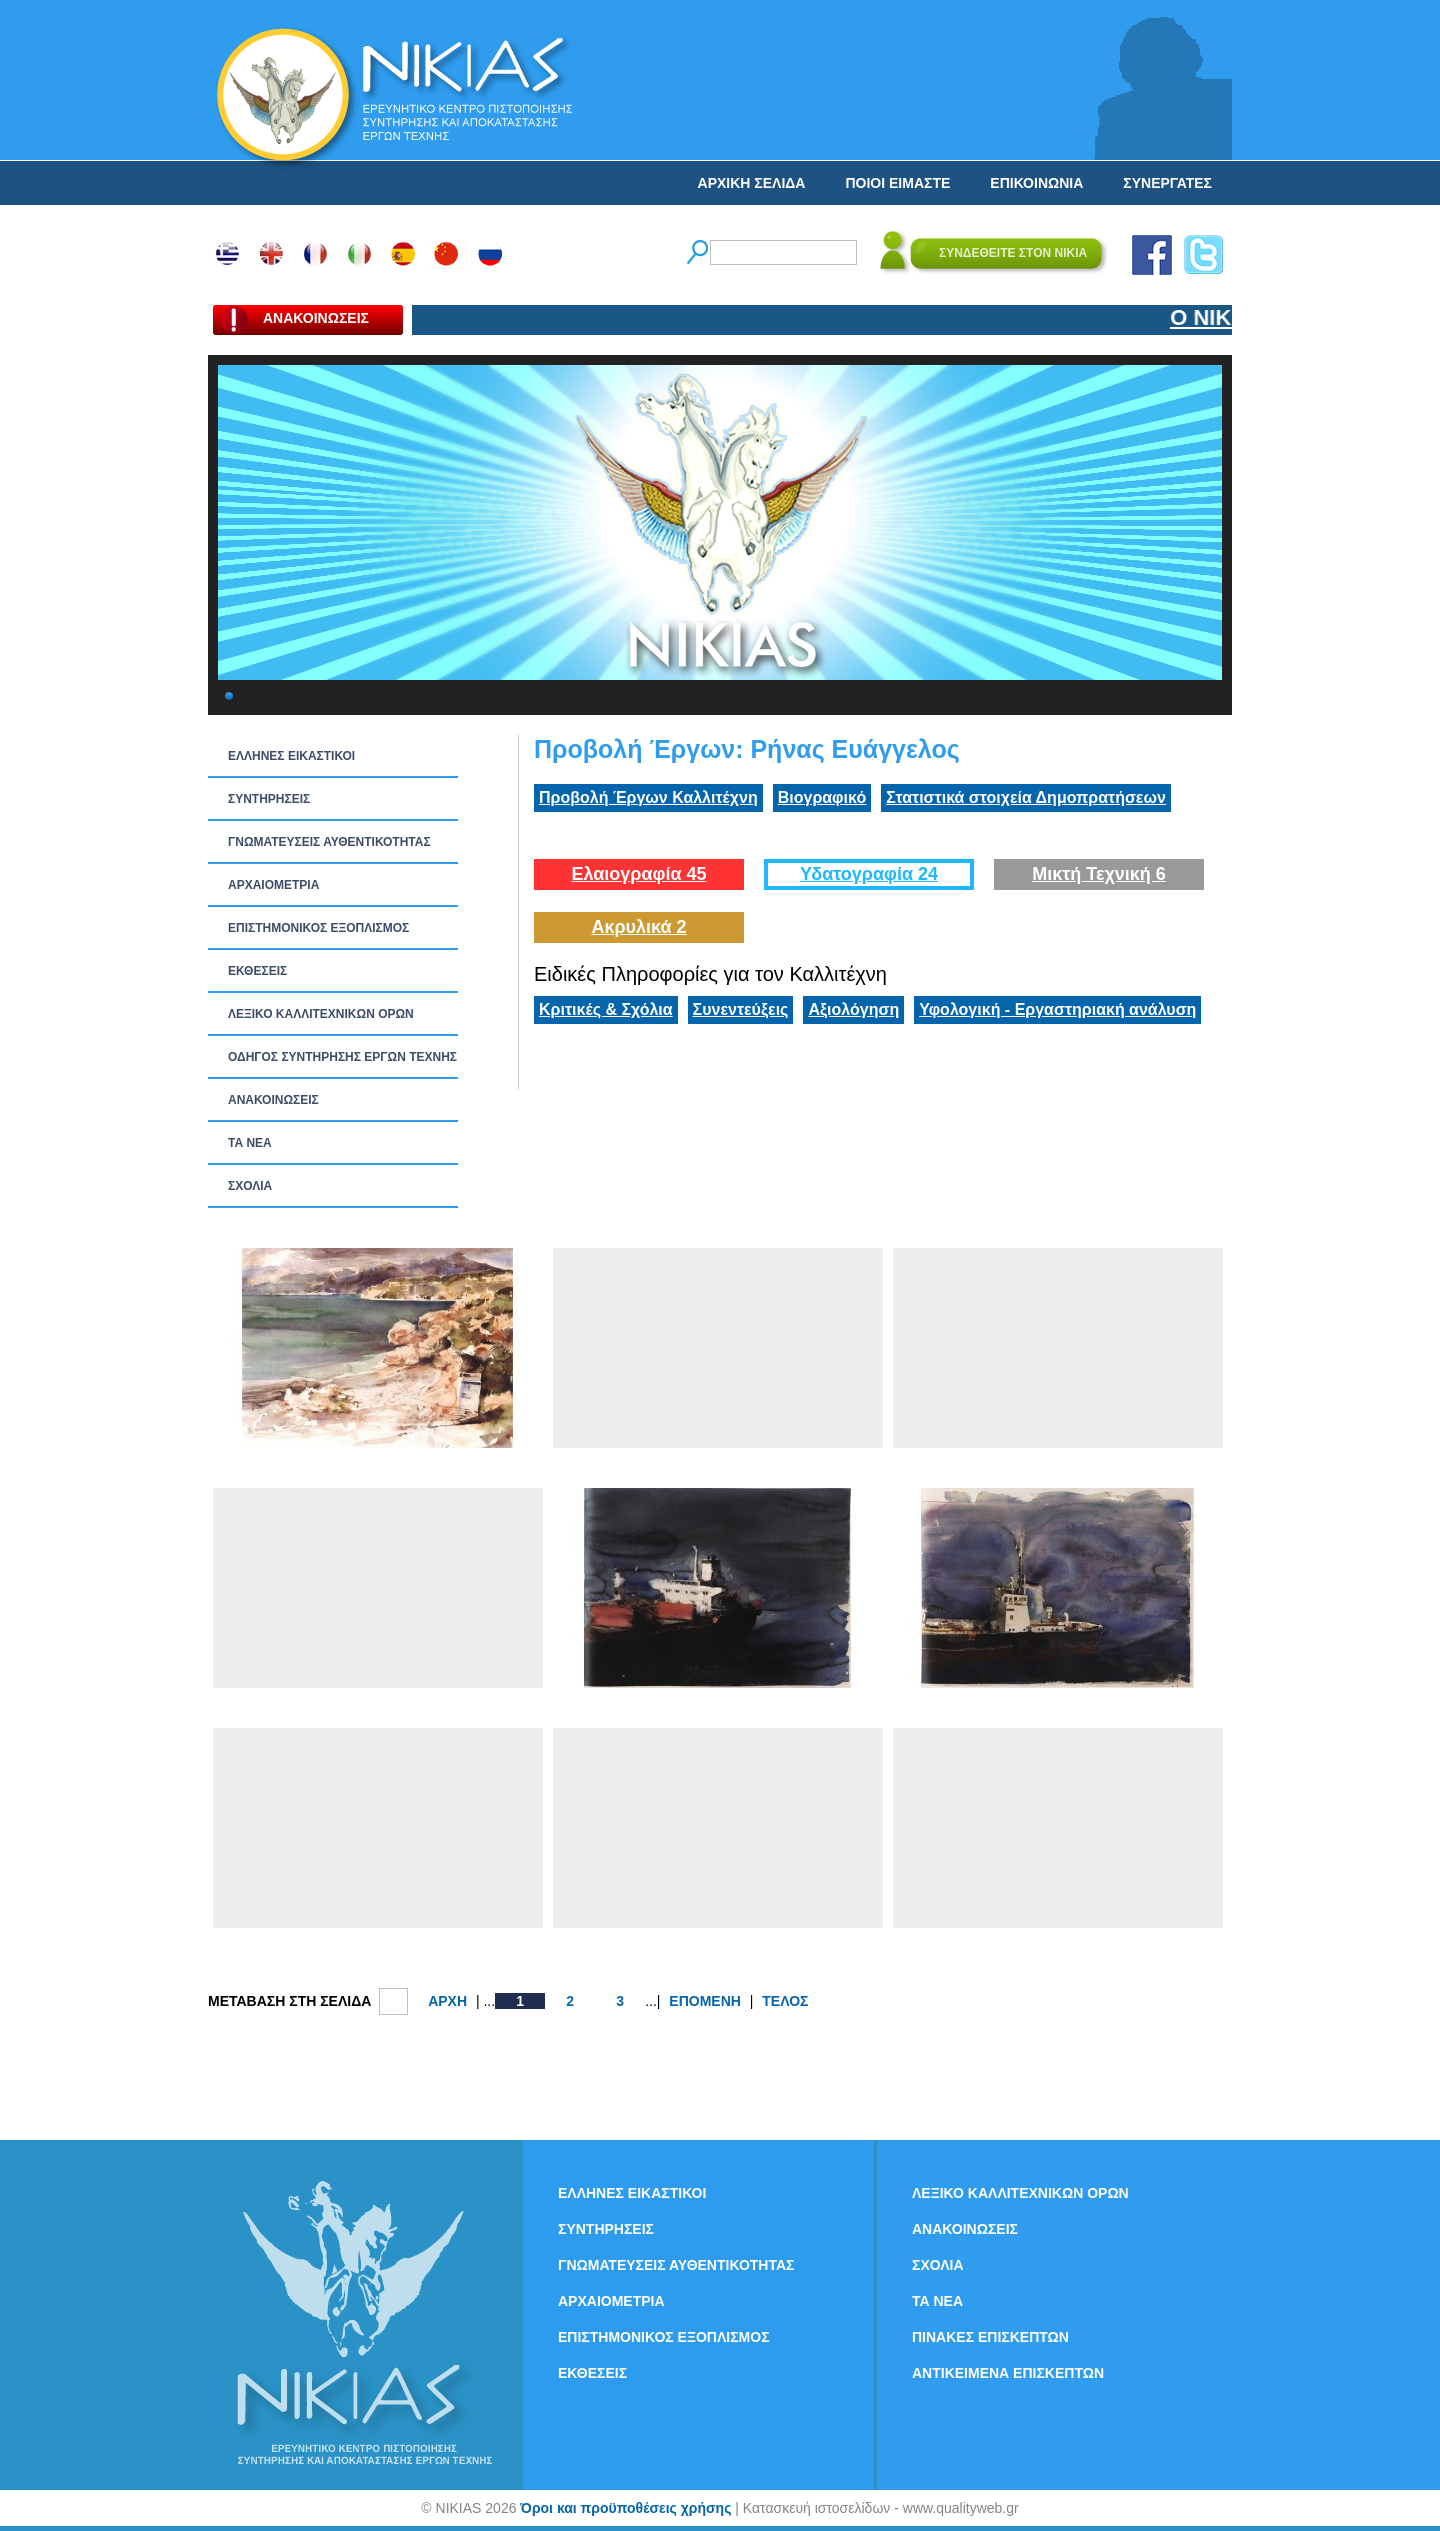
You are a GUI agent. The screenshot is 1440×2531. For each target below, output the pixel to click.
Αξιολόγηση (853, 1009)
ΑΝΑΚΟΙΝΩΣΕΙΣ (273, 1100)
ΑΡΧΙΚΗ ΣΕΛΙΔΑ (752, 183)
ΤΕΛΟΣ (785, 2001)
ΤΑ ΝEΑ (250, 1143)
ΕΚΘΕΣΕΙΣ (257, 971)
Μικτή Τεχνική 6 (1099, 874)
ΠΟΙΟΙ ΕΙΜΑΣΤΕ (897, 183)
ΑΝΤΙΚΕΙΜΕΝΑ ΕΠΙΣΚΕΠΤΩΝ (1008, 2373)
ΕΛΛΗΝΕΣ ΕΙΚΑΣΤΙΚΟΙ (291, 756)
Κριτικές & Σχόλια (606, 1009)
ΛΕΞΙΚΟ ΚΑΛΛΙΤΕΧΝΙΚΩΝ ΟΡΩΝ (321, 1014)
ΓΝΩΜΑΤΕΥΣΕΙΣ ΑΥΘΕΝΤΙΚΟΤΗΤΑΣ (329, 842)
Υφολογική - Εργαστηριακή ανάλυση (1057, 1009)
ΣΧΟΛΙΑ (250, 1186)
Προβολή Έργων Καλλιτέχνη (648, 797)
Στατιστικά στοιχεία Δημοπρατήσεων (1026, 797)
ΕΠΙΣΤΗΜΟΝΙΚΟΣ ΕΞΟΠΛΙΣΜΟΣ (318, 928)
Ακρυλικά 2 (638, 927)
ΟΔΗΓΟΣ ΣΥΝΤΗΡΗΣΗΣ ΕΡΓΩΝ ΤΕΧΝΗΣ (342, 1057)
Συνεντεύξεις (741, 1009)
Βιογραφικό (822, 797)
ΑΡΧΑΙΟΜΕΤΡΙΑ (273, 885)
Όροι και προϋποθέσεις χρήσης (625, 2508)
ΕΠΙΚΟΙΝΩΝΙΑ (1036, 183)
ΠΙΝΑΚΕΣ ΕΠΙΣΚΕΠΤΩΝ (990, 2337)
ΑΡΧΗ (447, 2001)
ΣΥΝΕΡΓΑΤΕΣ (1167, 183)
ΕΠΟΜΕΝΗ (705, 2001)
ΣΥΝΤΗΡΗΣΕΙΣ (269, 799)
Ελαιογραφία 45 (638, 874)
